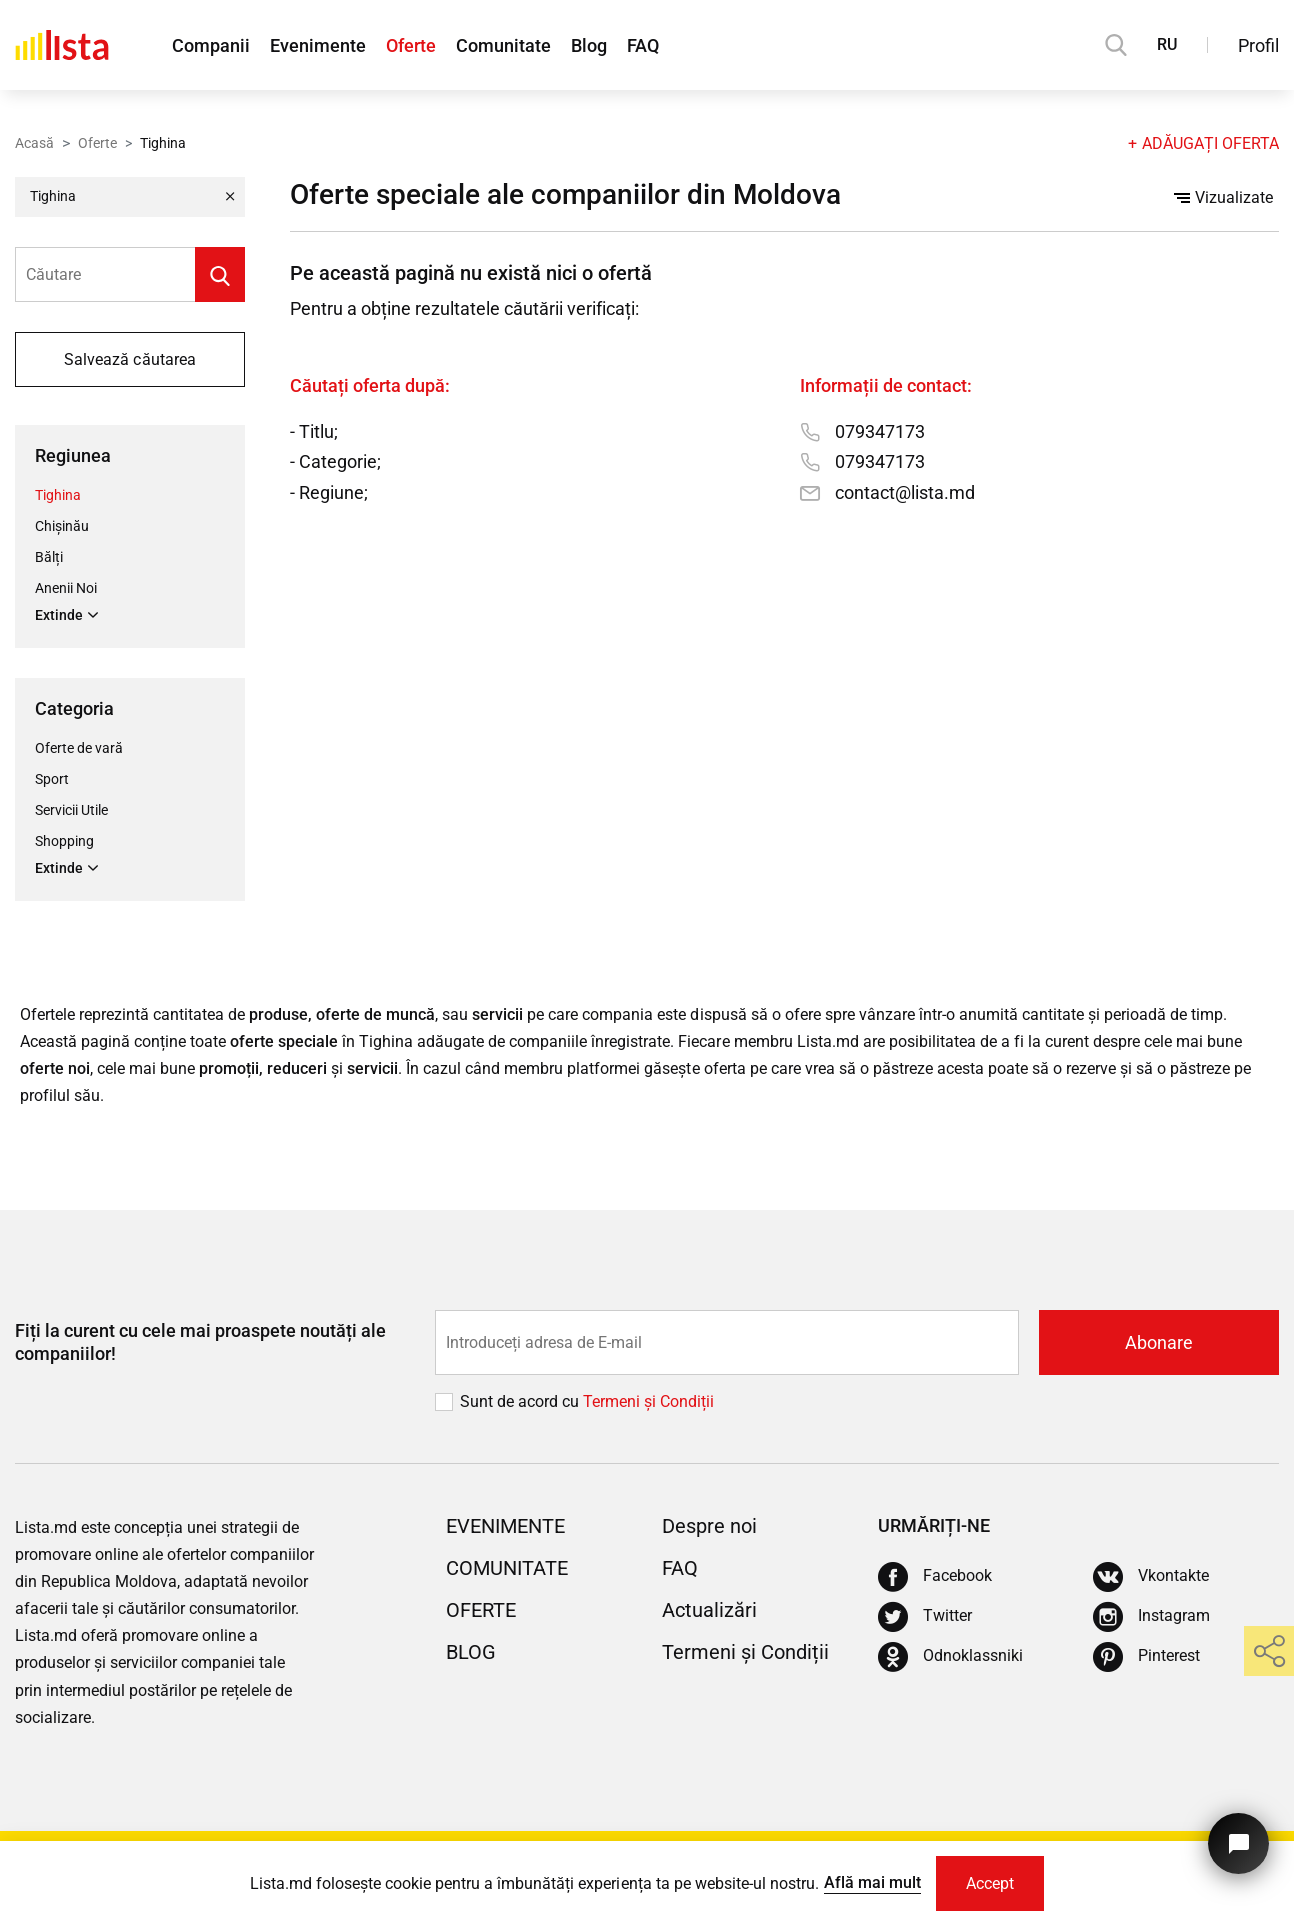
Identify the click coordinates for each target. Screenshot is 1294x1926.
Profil (1258, 45)
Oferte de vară (79, 748)
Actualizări (709, 1610)
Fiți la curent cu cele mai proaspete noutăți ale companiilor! (200, 1342)
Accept (990, 1883)
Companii (211, 45)
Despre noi (709, 1526)
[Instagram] (1151, 1617)
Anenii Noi (66, 588)
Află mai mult (872, 1882)
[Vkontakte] (1151, 1577)
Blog (589, 45)
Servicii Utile (71, 810)
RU (1167, 44)
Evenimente (318, 45)
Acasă (34, 143)
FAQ (643, 45)
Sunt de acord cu (521, 1401)
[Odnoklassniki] (950, 1657)
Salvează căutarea (129, 359)
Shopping (64, 841)
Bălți (49, 557)
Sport (52, 779)
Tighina (58, 495)
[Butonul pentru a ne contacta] (1238, 1843)
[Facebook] (935, 1577)
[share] (1269, 1651)
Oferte (411, 45)
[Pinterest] (1146, 1657)
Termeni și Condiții (745, 1652)
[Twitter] (925, 1617)
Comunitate (503, 45)
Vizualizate (1223, 198)
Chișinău (62, 526)
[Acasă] (62, 45)
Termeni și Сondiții (648, 1401)
